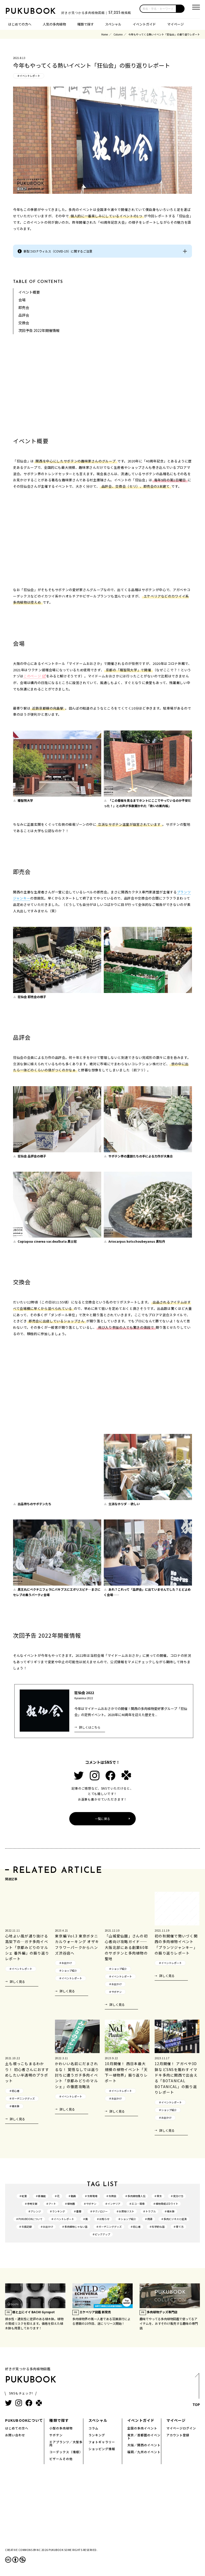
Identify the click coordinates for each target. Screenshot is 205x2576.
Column (118, 34)
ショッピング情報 (101, 2449)
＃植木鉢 (14, 2106)
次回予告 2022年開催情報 (39, 330)
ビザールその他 (61, 2459)
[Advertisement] (102, 380)
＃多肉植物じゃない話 (74, 2226)
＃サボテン (115, 1992)
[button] (180, 9)
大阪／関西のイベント (144, 2445)
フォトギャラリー (101, 2442)
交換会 (23, 322)
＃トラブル (149, 2211)
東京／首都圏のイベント (144, 2436)
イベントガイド (144, 24)
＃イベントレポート (28, 76)
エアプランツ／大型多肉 (66, 2443)
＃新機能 (41, 2196)
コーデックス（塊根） (66, 2452)
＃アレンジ (34, 2211)
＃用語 (148, 2219)
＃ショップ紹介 (68, 1970)
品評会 (23, 315)
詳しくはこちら (89, 1727)
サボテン (56, 2435)
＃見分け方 (176, 2196)
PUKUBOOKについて (24, 2420)
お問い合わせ (15, 2435)
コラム (93, 2428)
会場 (22, 299)
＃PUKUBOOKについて (29, 2219)
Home (104, 34)
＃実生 (158, 2196)
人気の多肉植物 (54, 24)
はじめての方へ (19, 24)
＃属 (85, 2219)
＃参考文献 (31, 2204)
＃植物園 (70, 2204)
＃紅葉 (23, 2196)
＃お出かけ (65, 1963)
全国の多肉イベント (142, 2428)
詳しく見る (17, 1981)
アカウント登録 (178, 2435)
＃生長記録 (25, 2226)
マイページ (175, 24)
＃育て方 (178, 2226)
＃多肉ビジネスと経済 (174, 2219)
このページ (32, 676)
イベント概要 (29, 292)
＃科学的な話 (157, 2226)
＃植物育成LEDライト (165, 2204)
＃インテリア (112, 2204)
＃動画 (72, 2196)
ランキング (96, 2435)
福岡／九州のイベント (144, 2452)
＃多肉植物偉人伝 (135, 2196)
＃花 (57, 2196)
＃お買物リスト (125, 2211)
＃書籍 (77, 2211)
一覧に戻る (102, 1818)
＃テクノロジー (99, 2211)
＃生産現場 (91, 2196)
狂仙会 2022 (84, 1692)
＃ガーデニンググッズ (22, 2098)
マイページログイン (181, 2428)
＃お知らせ (103, 2219)
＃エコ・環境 (136, 2204)
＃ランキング (57, 2211)
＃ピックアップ (101, 2234)
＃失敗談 (111, 2196)
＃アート (51, 2204)
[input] (158, 9)
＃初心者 (14, 2091)
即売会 (23, 307)
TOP (196, 2391)
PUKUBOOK (30, 12)
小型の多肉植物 (61, 2428)
